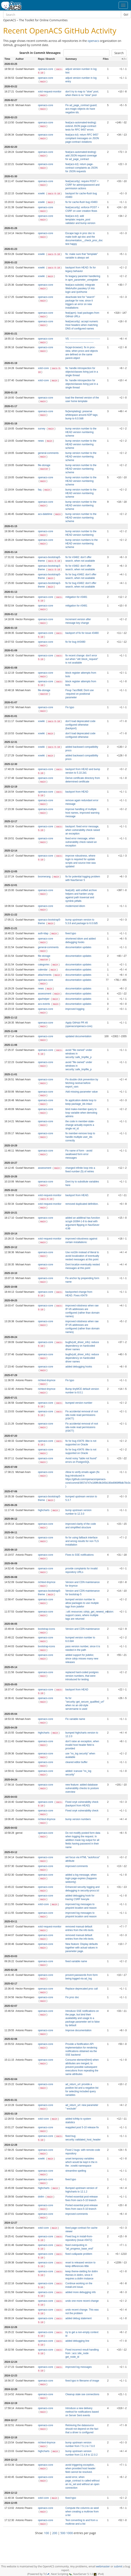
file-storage (44, 465)
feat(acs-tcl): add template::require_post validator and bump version (80, 220)
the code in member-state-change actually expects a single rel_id (79, 1125)
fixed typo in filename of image (82, 2380)
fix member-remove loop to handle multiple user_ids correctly (80, 1137)
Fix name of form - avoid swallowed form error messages (78, 1154)
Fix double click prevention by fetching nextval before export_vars (81, 1083)
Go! (126, 14)
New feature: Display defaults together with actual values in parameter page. (81, 1948)
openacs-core (46, 69)
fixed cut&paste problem (78, 2253)
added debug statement (78, 2318)
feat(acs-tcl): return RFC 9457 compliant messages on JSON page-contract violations (82, 138)
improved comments (76, 1866)
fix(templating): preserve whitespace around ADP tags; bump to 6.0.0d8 (81, 415)
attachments (45, 974)
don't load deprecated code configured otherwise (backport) (80, 725)
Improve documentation (78, 2030)
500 (63, 2533)
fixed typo (70, 933)
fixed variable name (76, 1961)
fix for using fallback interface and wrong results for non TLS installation (82, 1541)
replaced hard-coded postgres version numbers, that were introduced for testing (81, 1676)
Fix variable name (75, 1719)
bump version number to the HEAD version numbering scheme (80, 432)
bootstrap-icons (46, 1628)
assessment (45, 993)
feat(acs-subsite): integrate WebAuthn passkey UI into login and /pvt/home (80, 288)
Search (119, 53)
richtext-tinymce (46, 1380)
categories (44, 964)
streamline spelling (75, 2170)
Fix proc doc (72, 1997)
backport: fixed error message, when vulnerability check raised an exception (82, 830)
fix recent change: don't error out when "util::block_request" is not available (81, 659)
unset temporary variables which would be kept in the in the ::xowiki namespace (81, 2162)
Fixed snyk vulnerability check (81, 1810)
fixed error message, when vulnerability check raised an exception (81, 842)
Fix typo (69, 707)
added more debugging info (80, 2292)
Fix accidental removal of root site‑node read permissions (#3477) (81, 1415)
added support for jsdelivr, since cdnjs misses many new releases (81, 1659)
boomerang (44, 876)
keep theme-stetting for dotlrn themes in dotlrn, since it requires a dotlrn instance (81, 2275)
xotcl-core (44, 368)
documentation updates (78, 947)
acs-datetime (45, 514)
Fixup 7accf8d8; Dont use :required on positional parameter (79, 694)
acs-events (44, 1003)
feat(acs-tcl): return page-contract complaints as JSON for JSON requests (81, 168)
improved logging (74, 1008)
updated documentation (78, 1036)
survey (42, 428)
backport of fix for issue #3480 (82, 633)
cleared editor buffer (76, 1762)
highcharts (44, 1510)
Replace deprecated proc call (81, 1988)
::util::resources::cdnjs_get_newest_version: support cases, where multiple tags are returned (89, 1615)
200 (54, 2533)
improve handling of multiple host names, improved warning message (82, 813)
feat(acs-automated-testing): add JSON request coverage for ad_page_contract (81, 156)
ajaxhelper (44, 998)
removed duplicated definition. (81, 1203)
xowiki (42, 193)
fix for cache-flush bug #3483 (81, 202)
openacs (93, 41)
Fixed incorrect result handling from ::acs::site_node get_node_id (82, 2353)
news (41, 440)
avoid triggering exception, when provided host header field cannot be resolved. (80, 2468)
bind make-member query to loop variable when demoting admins (81, 1113)
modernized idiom (75, 906)
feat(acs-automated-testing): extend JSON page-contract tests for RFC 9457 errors (81, 126)
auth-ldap (43, 933)
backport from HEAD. (77, 1195)
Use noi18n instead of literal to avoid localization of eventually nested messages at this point (82, 1256)
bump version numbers (78, 1819)
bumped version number (78, 1402)
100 (46, 2533)
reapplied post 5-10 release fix (82, 2127)
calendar (43, 969)
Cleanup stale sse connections (82, 2394)
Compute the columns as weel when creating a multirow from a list (82, 2512)
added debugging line (77, 2340)
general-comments (48, 453)
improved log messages (78, 2366)
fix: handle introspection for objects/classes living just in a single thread (81, 372)
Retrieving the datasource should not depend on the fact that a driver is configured (81, 2429)
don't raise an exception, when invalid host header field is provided (82, 1745)
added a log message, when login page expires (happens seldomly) (81, 1878)
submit (118, 2566)
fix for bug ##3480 (75, 641)
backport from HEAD (76, 791)
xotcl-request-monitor (50, 91)
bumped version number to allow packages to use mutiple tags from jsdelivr (82, 1603)
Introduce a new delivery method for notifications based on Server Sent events (82, 2412)
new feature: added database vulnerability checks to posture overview (82, 1788)
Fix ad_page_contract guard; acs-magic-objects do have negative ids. (81, 109)
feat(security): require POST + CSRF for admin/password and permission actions (82, 185)
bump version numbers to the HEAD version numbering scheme (81, 543)
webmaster (103, 2566)
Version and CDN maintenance (82, 1628)
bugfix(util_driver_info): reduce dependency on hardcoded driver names (82, 1346)
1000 (69, 2533)
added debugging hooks (78, 1366)
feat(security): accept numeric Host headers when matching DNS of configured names (81, 325)
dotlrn (41, 2196)
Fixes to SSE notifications (79, 1554)
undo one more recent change (82, 2300)
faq (40, 489)
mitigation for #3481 (76, 597)
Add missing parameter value (81, 1091)
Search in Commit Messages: (40, 53)
